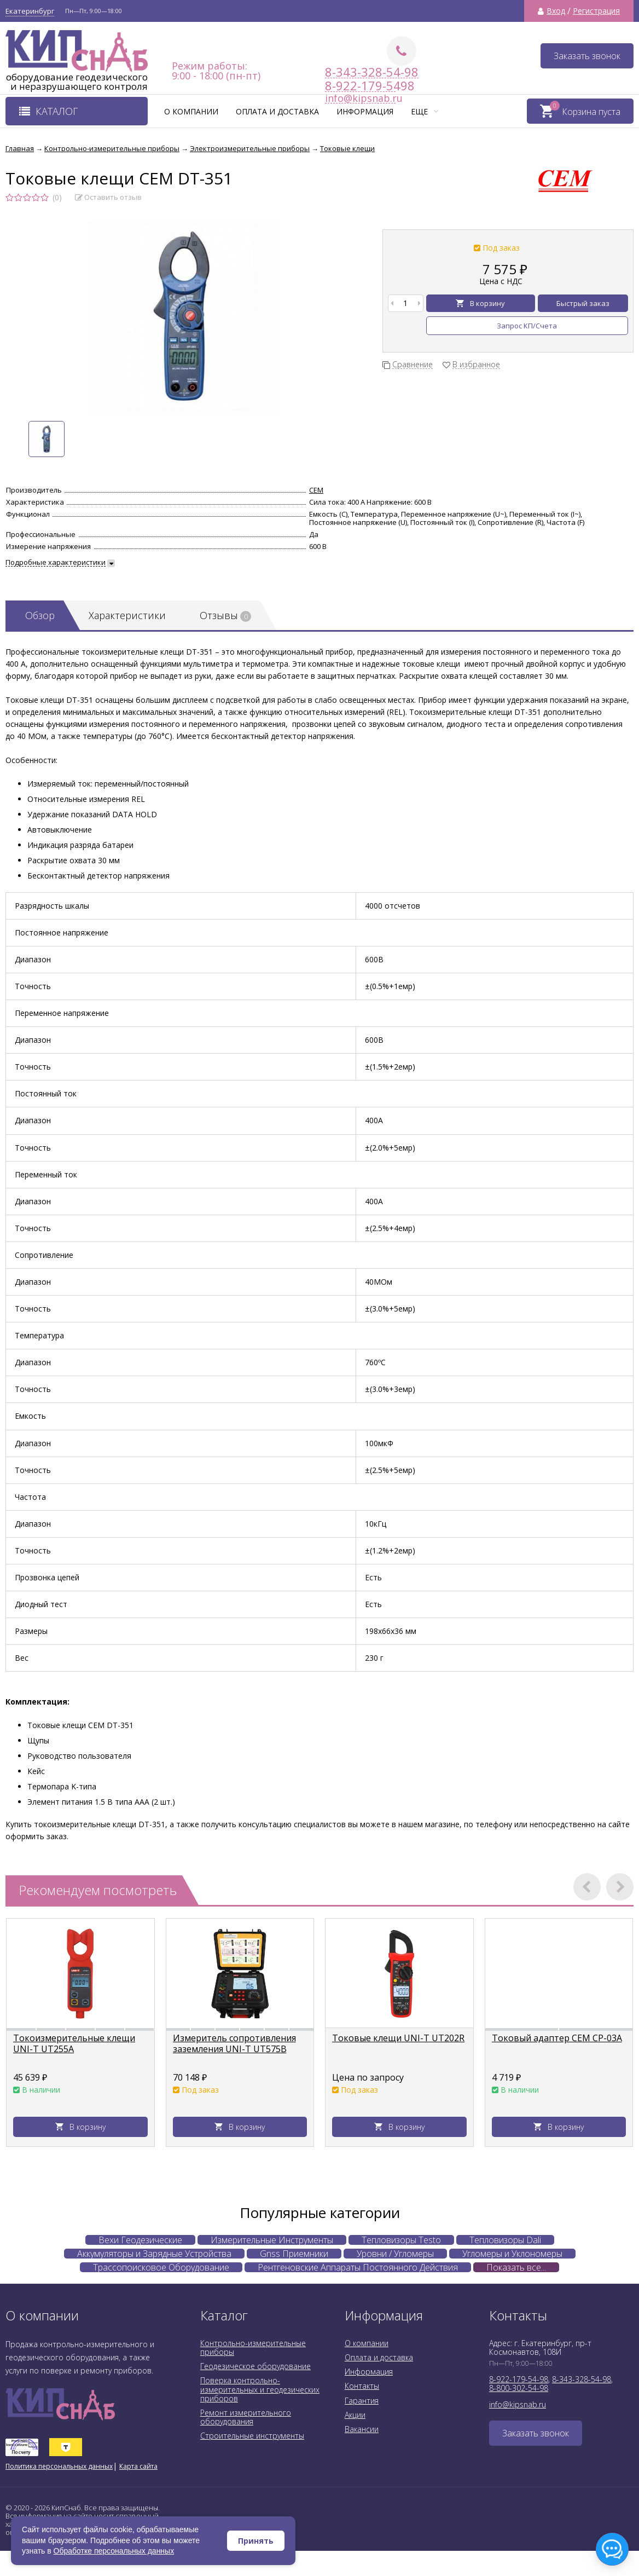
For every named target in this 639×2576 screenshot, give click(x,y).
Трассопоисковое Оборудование (161, 2267)
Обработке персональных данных (114, 2550)
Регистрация (596, 11)
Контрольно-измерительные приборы (253, 2347)
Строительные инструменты (252, 2435)
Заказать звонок (587, 56)
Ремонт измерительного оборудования (245, 2417)
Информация (364, 111)
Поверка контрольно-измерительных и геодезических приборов (260, 2389)
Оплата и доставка (277, 111)
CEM (316, 490)
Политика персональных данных (59, 2466)
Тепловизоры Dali (505, 2240)
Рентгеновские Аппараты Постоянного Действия (358, 2267)
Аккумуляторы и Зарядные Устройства (154, 2254)
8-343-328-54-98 (372, 72)
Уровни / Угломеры (395, 2254)
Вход (556, 11)
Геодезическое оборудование (255, 2366)
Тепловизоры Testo (401, 2240)
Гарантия (362, 2400)
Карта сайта (138, 2466)
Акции (355, 2415)
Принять (256, 2540)
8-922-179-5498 (360, 85)
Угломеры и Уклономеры (512, 2254)
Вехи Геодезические (140, 2240)
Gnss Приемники (294, 2254)
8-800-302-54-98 (518, 2388)
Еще (424, 111)
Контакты (362, 2386)
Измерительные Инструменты (272, 2240)
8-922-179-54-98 (518, 2379)
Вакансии (362, 2429)
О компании (191, 111)
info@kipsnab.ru (517, 2404)
